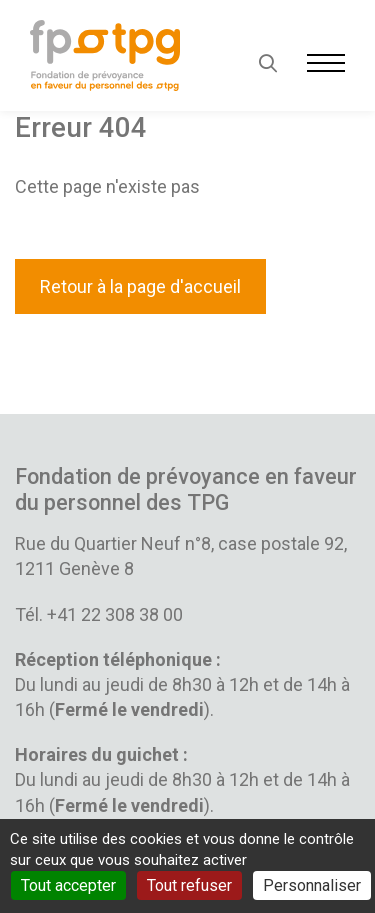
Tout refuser (189, 885)
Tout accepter (68, 885)
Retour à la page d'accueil (140, 286)
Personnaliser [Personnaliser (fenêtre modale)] (312, 885)
